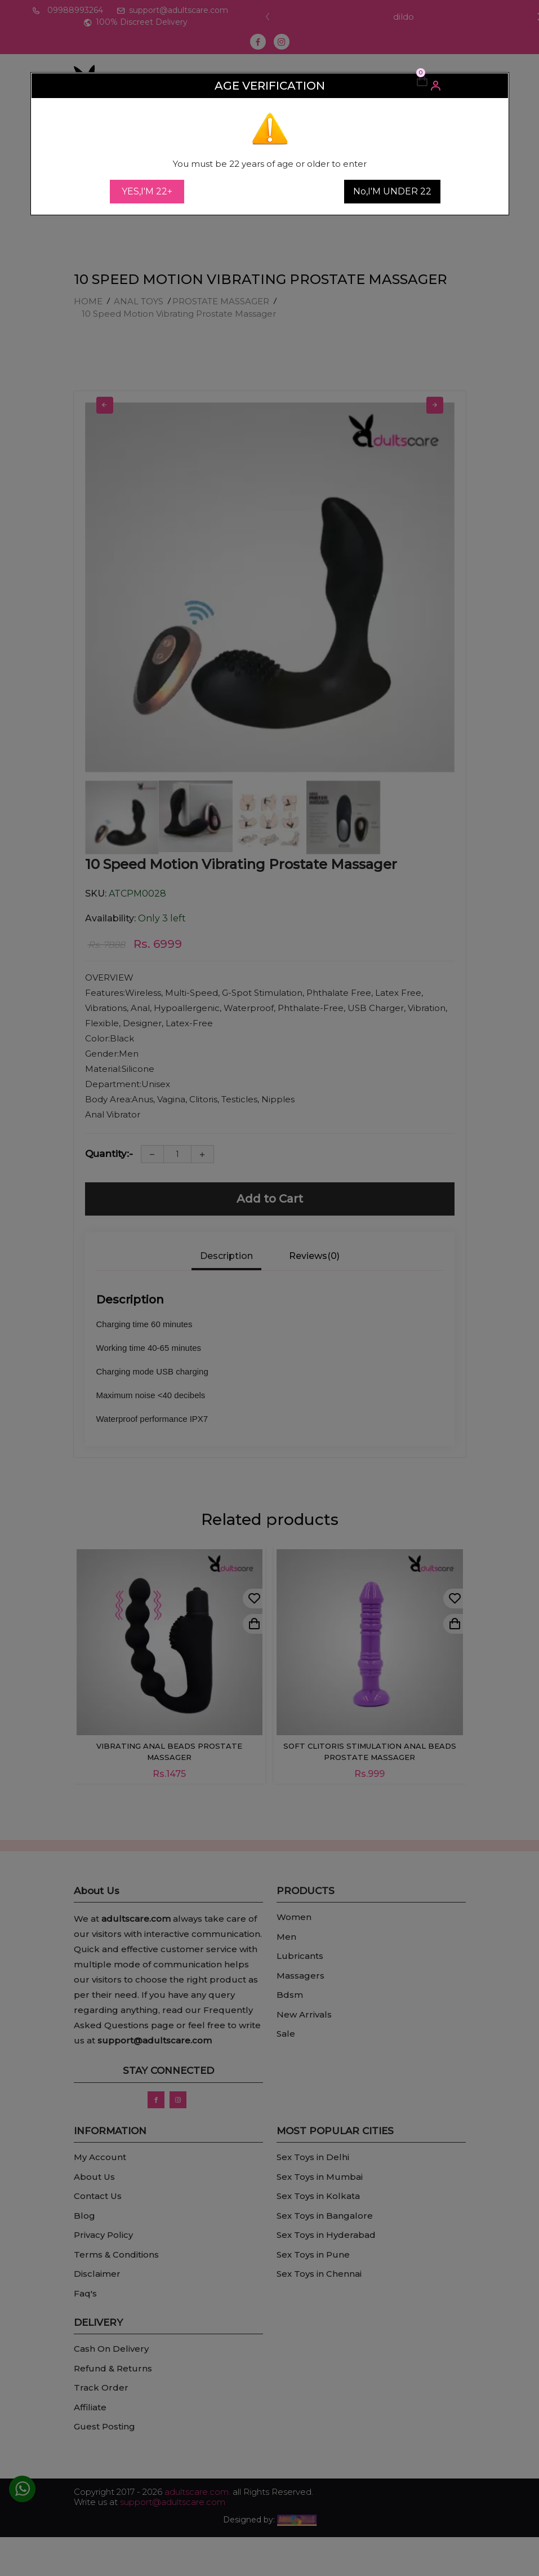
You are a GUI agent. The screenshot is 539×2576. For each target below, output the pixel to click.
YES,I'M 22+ (147, 191)
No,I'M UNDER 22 (392, 191)
